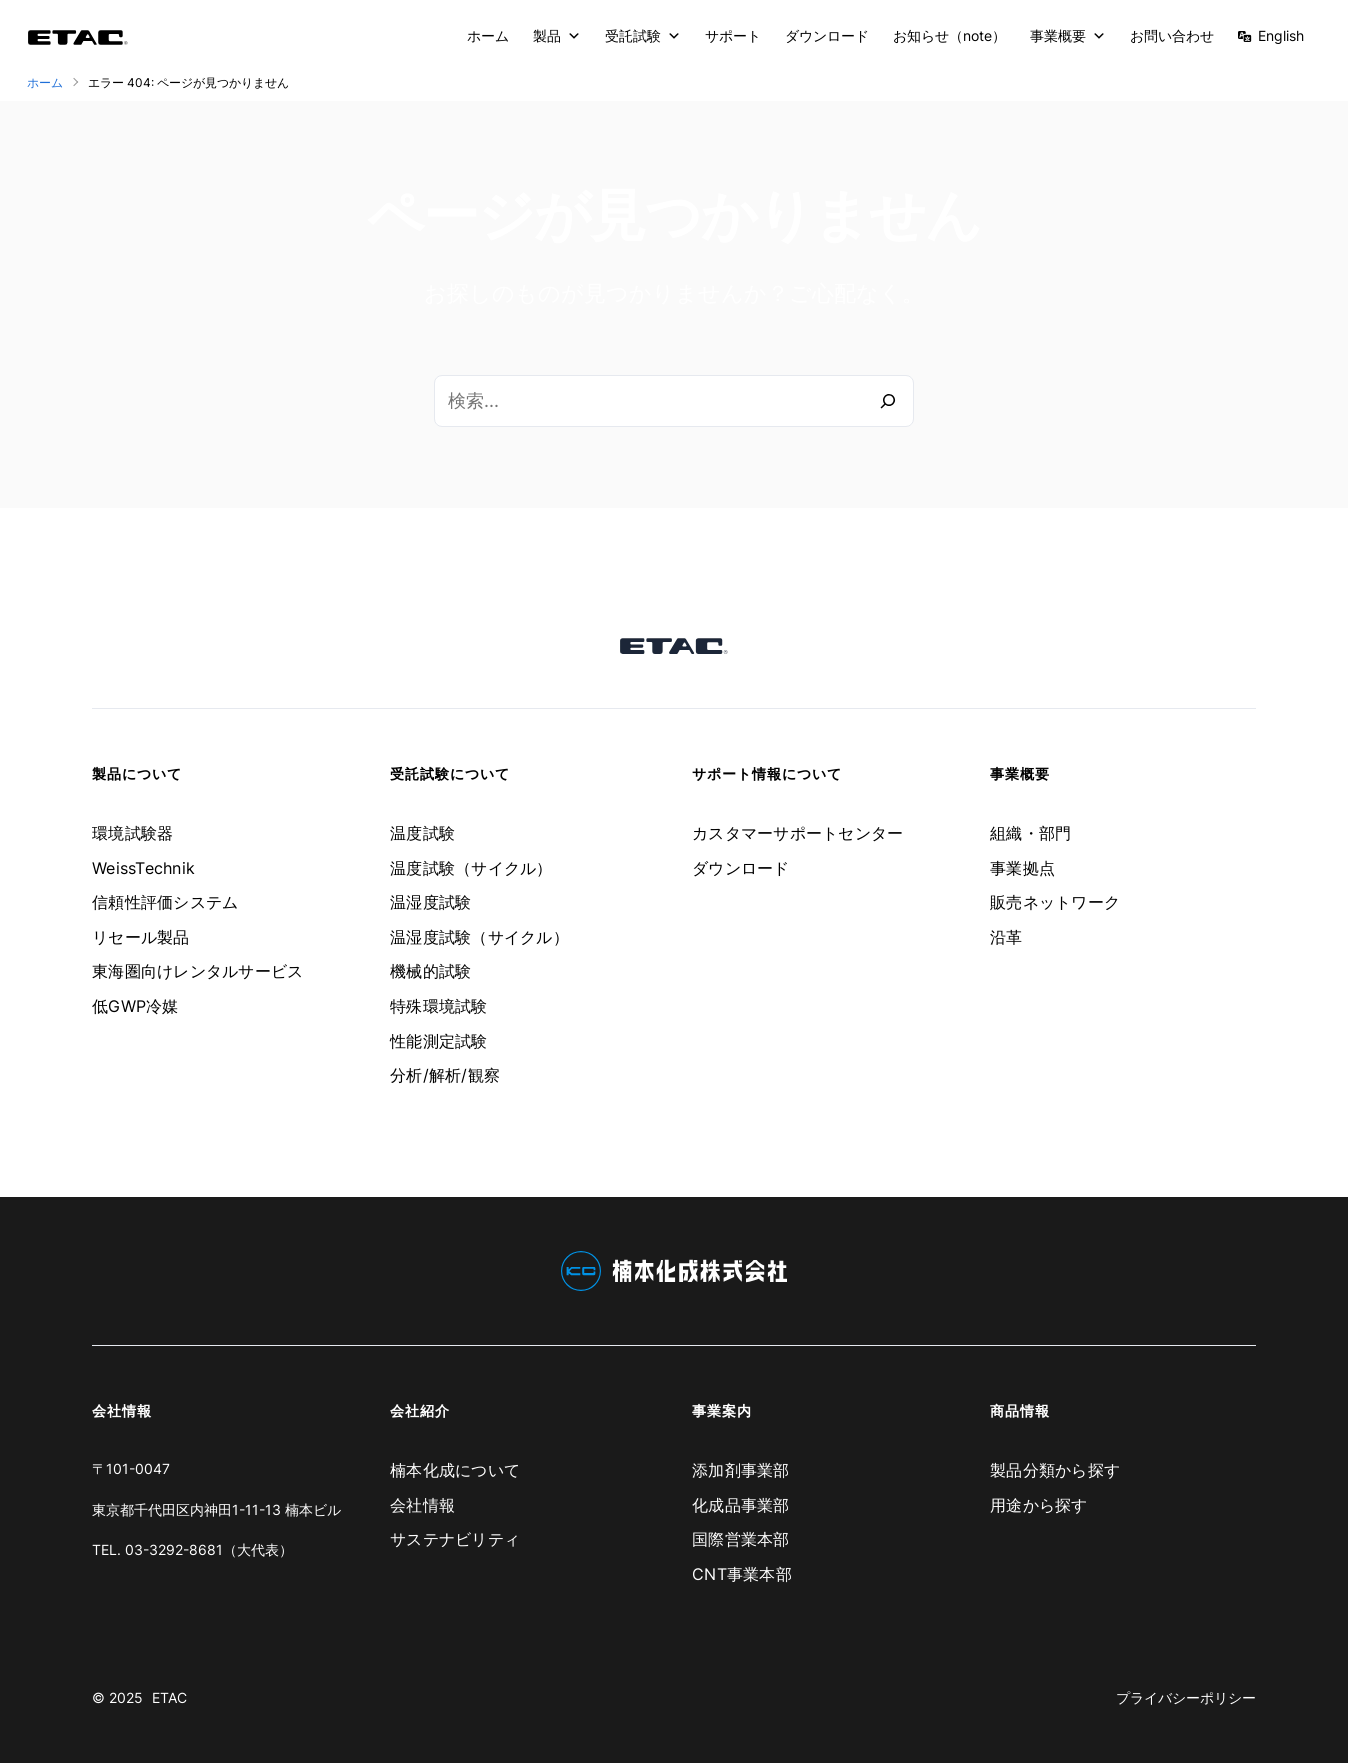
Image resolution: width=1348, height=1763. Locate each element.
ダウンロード (827, 35)
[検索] (888, 401)
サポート (733, 35)
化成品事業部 (741, 1505)
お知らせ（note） (949, 35)
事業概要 (1068, 36)
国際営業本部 (741, 1539)
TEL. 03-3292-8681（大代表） (192, 1549)
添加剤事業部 (741, 1470)
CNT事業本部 (742, 1574)
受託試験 (643, 36)
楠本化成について (455, 1470)
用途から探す (1039, 1505)
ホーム (488, 35)
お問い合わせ (1172, 35)
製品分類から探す (1055, 1470)
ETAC (169, 1697)
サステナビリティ (455, 1539)
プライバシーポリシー (1186, 1697)
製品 (557, 36)
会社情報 (422, 1505)
